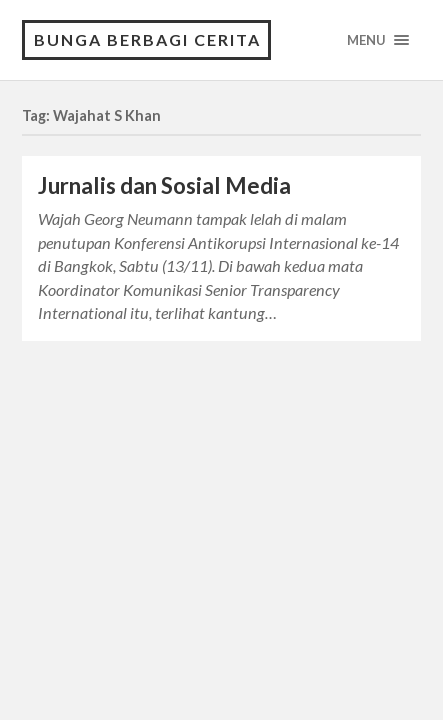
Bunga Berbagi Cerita (147, 39)
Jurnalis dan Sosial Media (164, 185)
